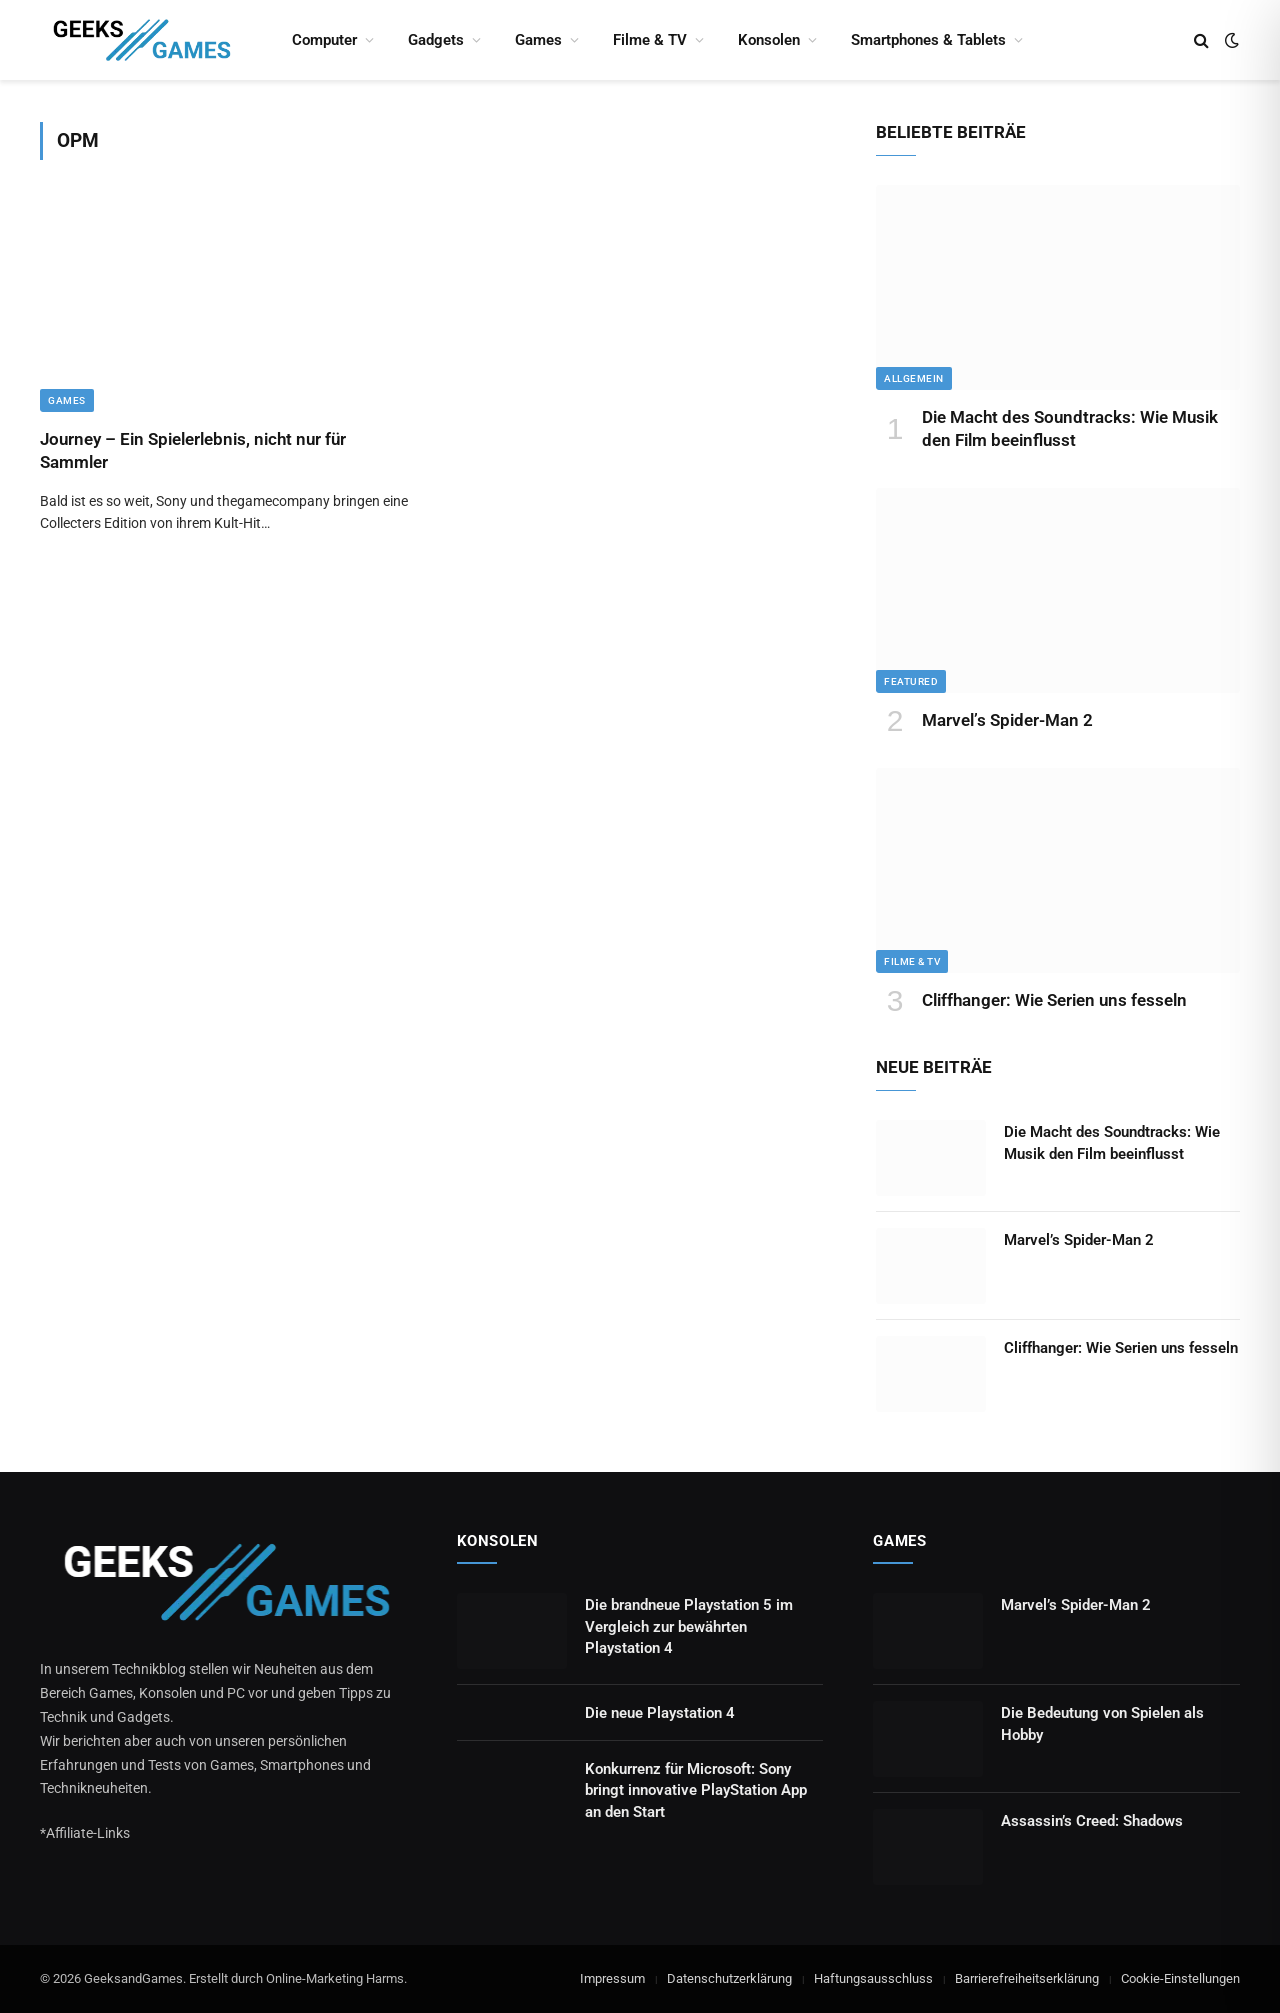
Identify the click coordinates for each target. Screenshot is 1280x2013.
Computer (324, 40)
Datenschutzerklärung (729, 1978)
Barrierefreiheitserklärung (1027, 1978)
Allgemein (914, 378)
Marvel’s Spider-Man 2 (1007, 720)
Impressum (612, 1978)
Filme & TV (650, 40)
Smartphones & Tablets (928, 40)
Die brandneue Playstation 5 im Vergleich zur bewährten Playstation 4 (689, 1626)
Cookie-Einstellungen (1180, 1978)
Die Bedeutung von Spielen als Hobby (1102, 1723)
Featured (911, 681)
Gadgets (436, 40)
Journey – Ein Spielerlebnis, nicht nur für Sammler (193, 450)
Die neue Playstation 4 (660, 1713)
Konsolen (769, 40)
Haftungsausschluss (873, 1978)
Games (538, 40)
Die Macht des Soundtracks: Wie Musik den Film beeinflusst (1070, 428)
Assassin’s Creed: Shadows (1092, 1821)
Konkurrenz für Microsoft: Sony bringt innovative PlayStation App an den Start (696, 1790)
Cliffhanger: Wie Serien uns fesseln (1054, 1000)
